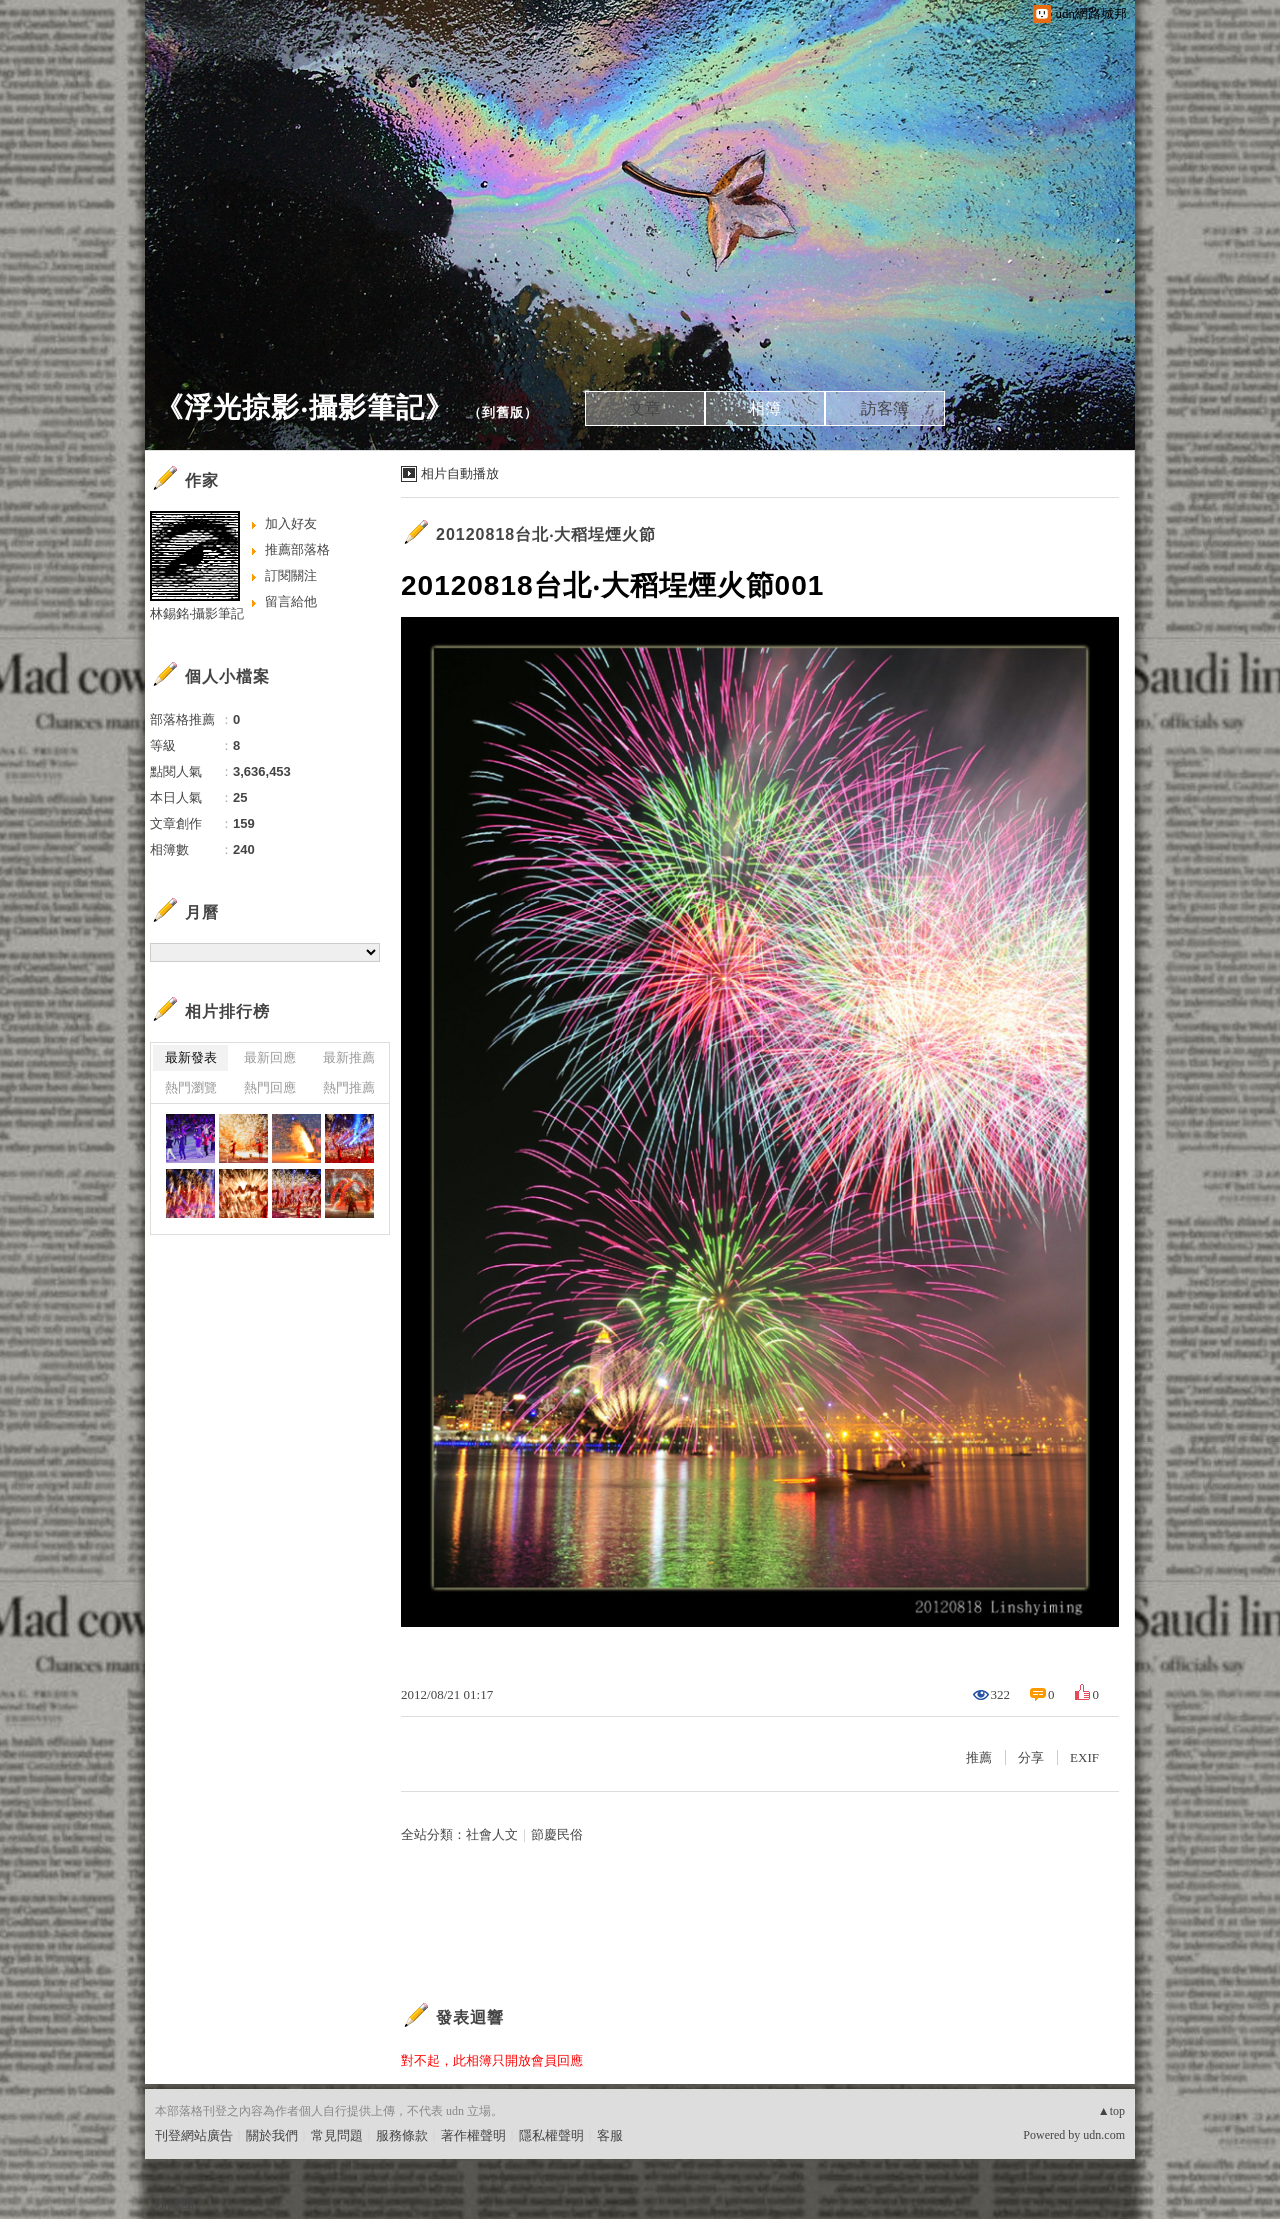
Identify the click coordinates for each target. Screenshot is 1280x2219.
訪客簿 (885, 408)
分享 (1031, 1757)
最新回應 (270, 1057)
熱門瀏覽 (191, 1087)
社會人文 (492, 1834)
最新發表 (191, 1057)
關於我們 (272, 2135)
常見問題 (337, 2135)
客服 (610, 2135)
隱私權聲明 (551, 2135)
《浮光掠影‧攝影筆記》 (304, 407)
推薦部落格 (297, 549)
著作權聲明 (473, 2135)
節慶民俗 (557, 1834)
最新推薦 (349, 1057)
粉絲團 (174, 2203)
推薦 (979, 1757)
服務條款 (402, 2135)
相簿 (765, 408)
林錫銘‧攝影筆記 (197, 613)
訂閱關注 (291, 575)
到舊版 (503, 412)
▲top (1111, 2111)
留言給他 (291, 601)
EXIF (1084, 1757)
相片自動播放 (460, 473)
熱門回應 (270, 1087)
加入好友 (291, 523)
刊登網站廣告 (194, 2135)
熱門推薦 (349, 1087)
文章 (645, 408)
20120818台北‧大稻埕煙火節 (546, 534)
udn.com (1104, 2135)
